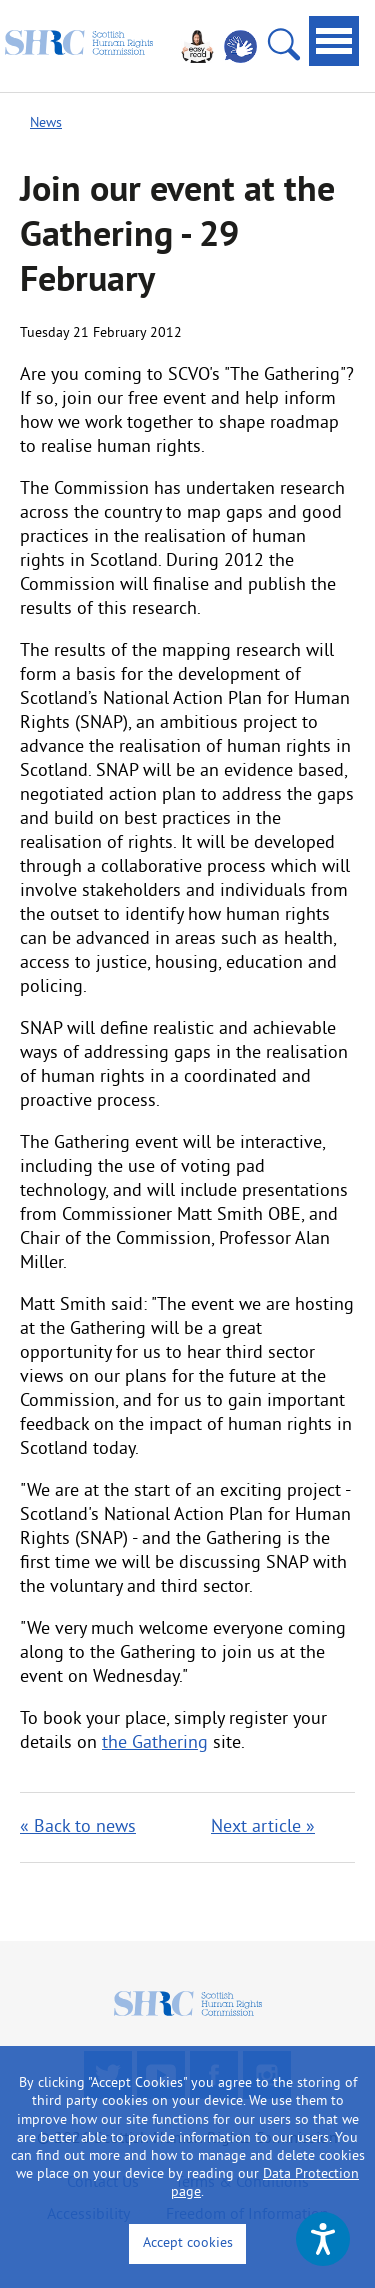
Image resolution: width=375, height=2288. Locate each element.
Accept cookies (188, 2243)
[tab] (334, 41)
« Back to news (78, 1827)
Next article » (263, 1827)
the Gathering (155, 1743)
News (46, 123)
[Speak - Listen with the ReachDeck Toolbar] (323, 2239)
